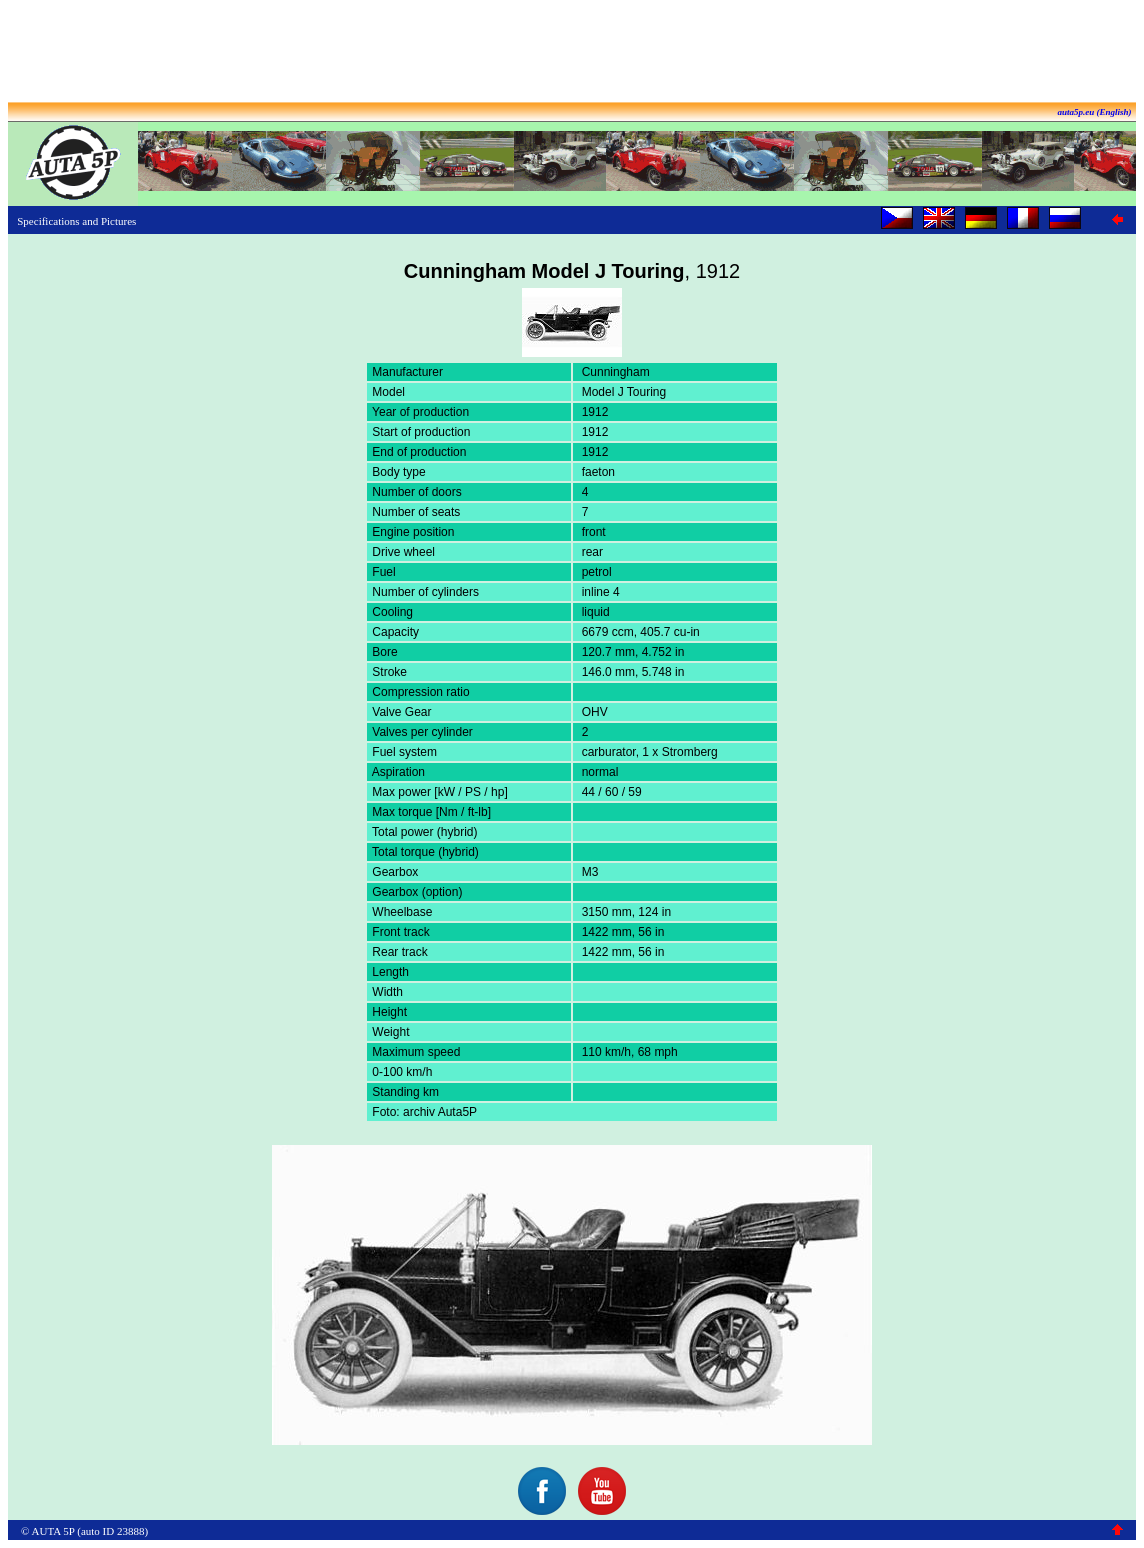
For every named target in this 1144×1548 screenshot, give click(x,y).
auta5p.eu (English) (1094, 112)
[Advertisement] (572, 53)
